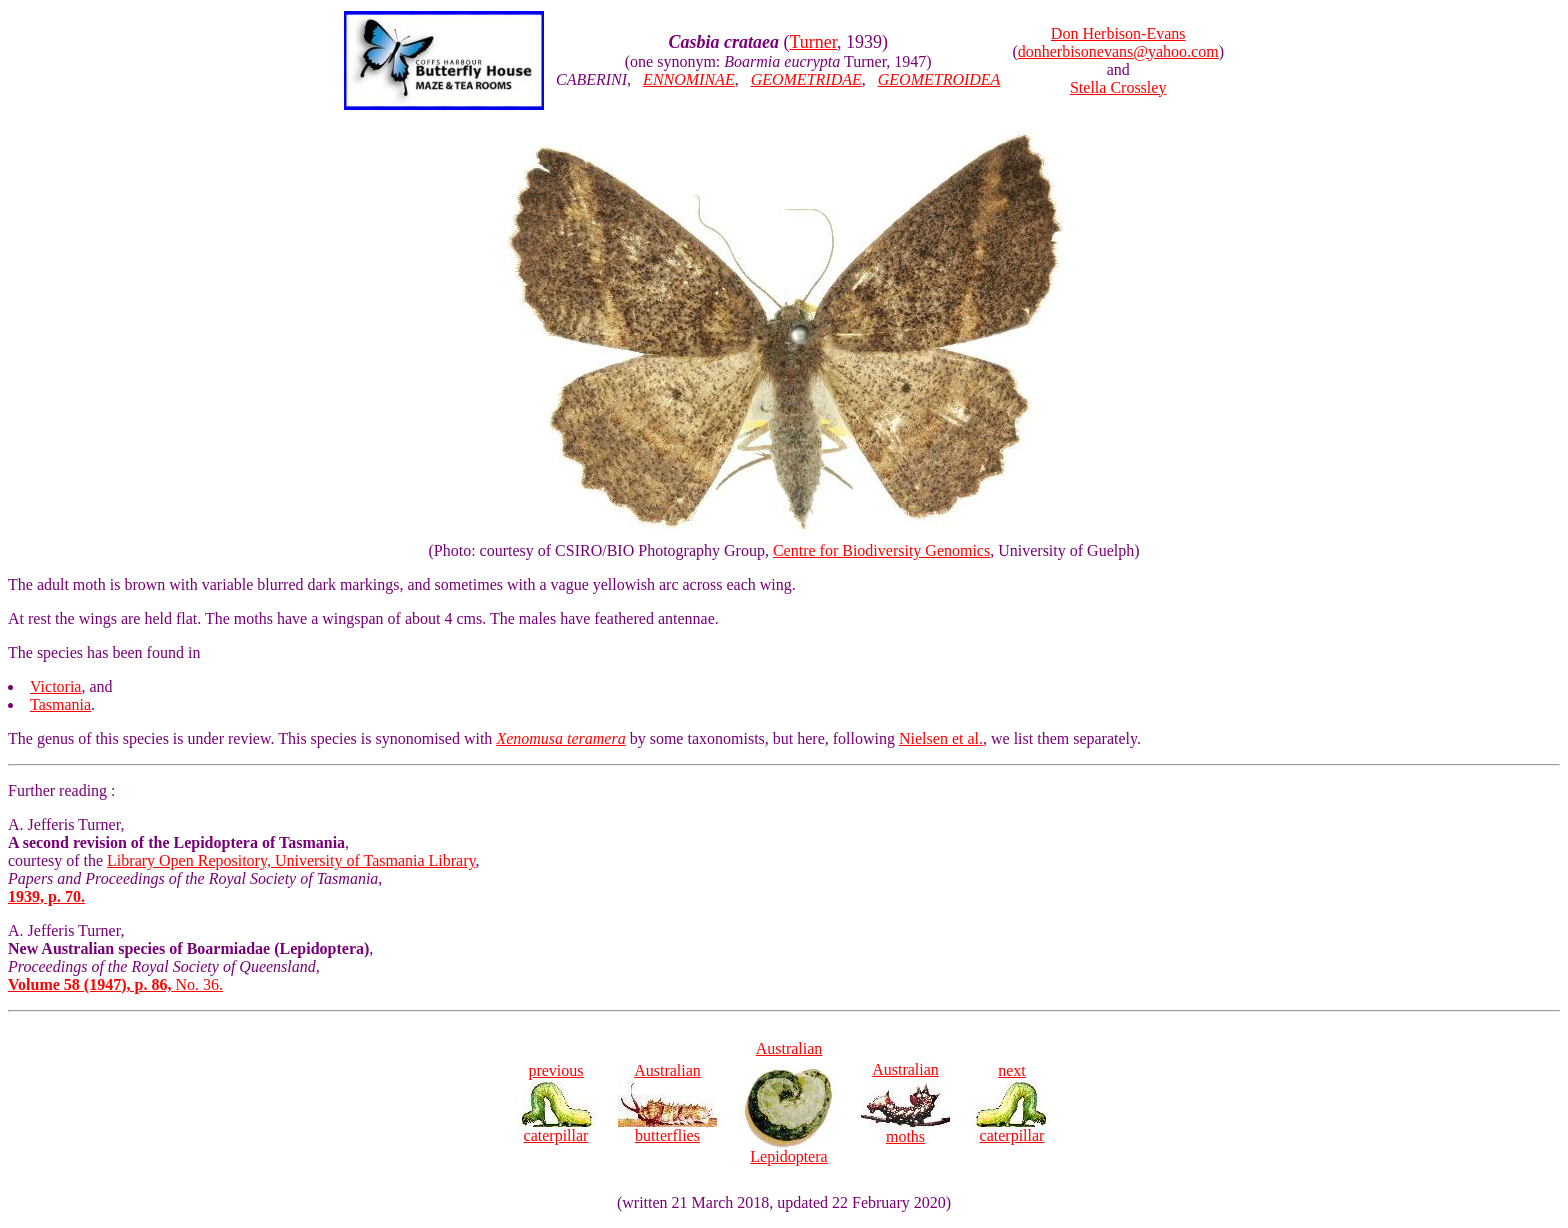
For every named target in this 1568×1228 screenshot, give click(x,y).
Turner (813, 42)
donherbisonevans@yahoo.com (1118, 51)
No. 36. (115, 984)
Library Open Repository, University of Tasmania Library (291, 860)
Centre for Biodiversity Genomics (881, 550)
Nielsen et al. (941, 738)
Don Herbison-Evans (1118, 33)
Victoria (55, 686)
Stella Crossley (1118, 87)
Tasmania (60, 704)
